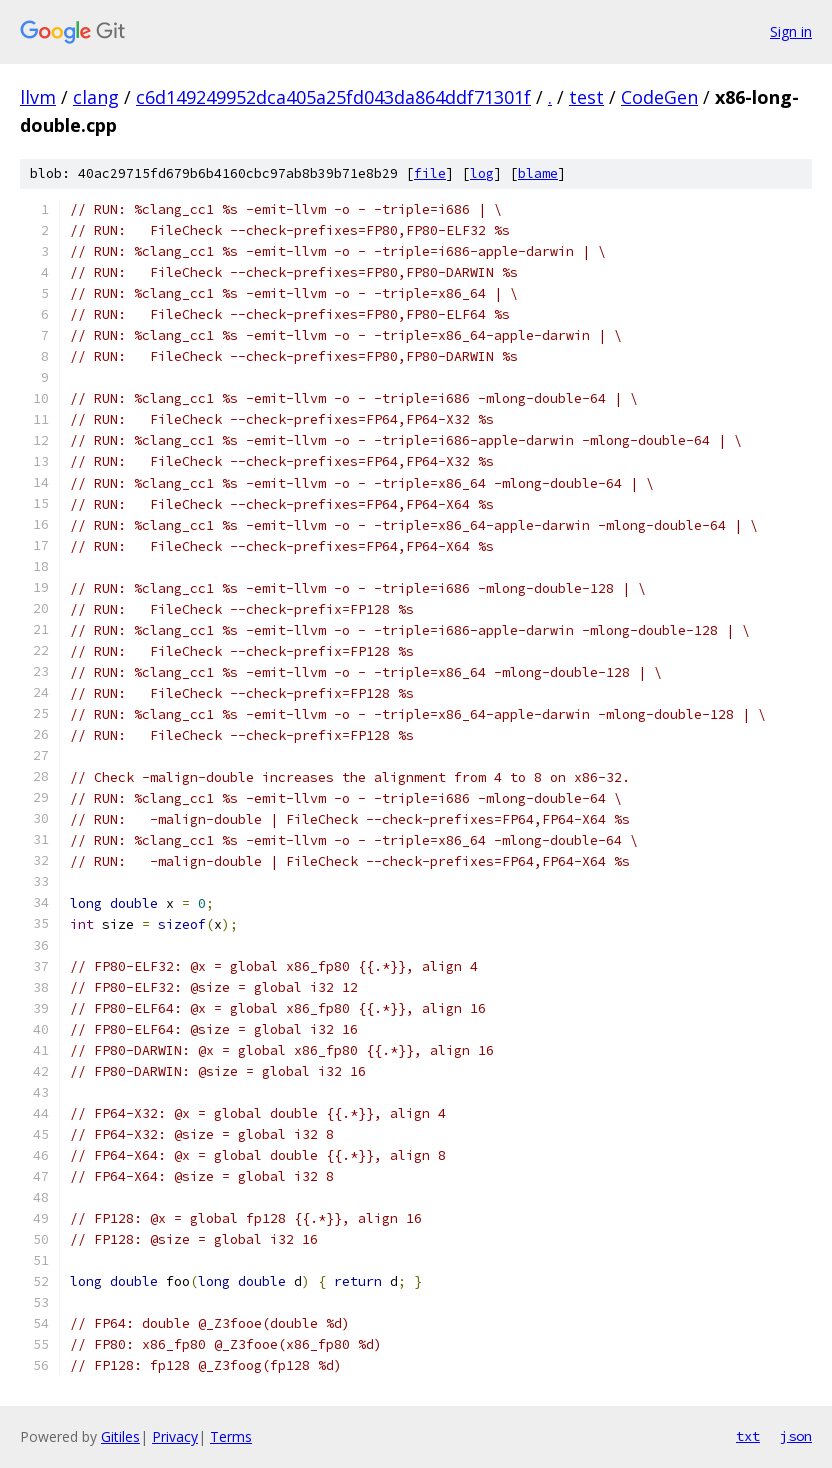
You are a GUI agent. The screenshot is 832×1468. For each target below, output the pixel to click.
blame (538, 173)
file (430, 173)
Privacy (175, 1436)
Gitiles (120, 1436)
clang (96, 97)
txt (748, 1436)
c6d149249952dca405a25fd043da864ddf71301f (333, 97)
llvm (38, 97)
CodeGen (659, 97)
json (796, 1436)
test (586, 97)
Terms (231, 1436)
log (482, 173)
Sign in (791, 31)
